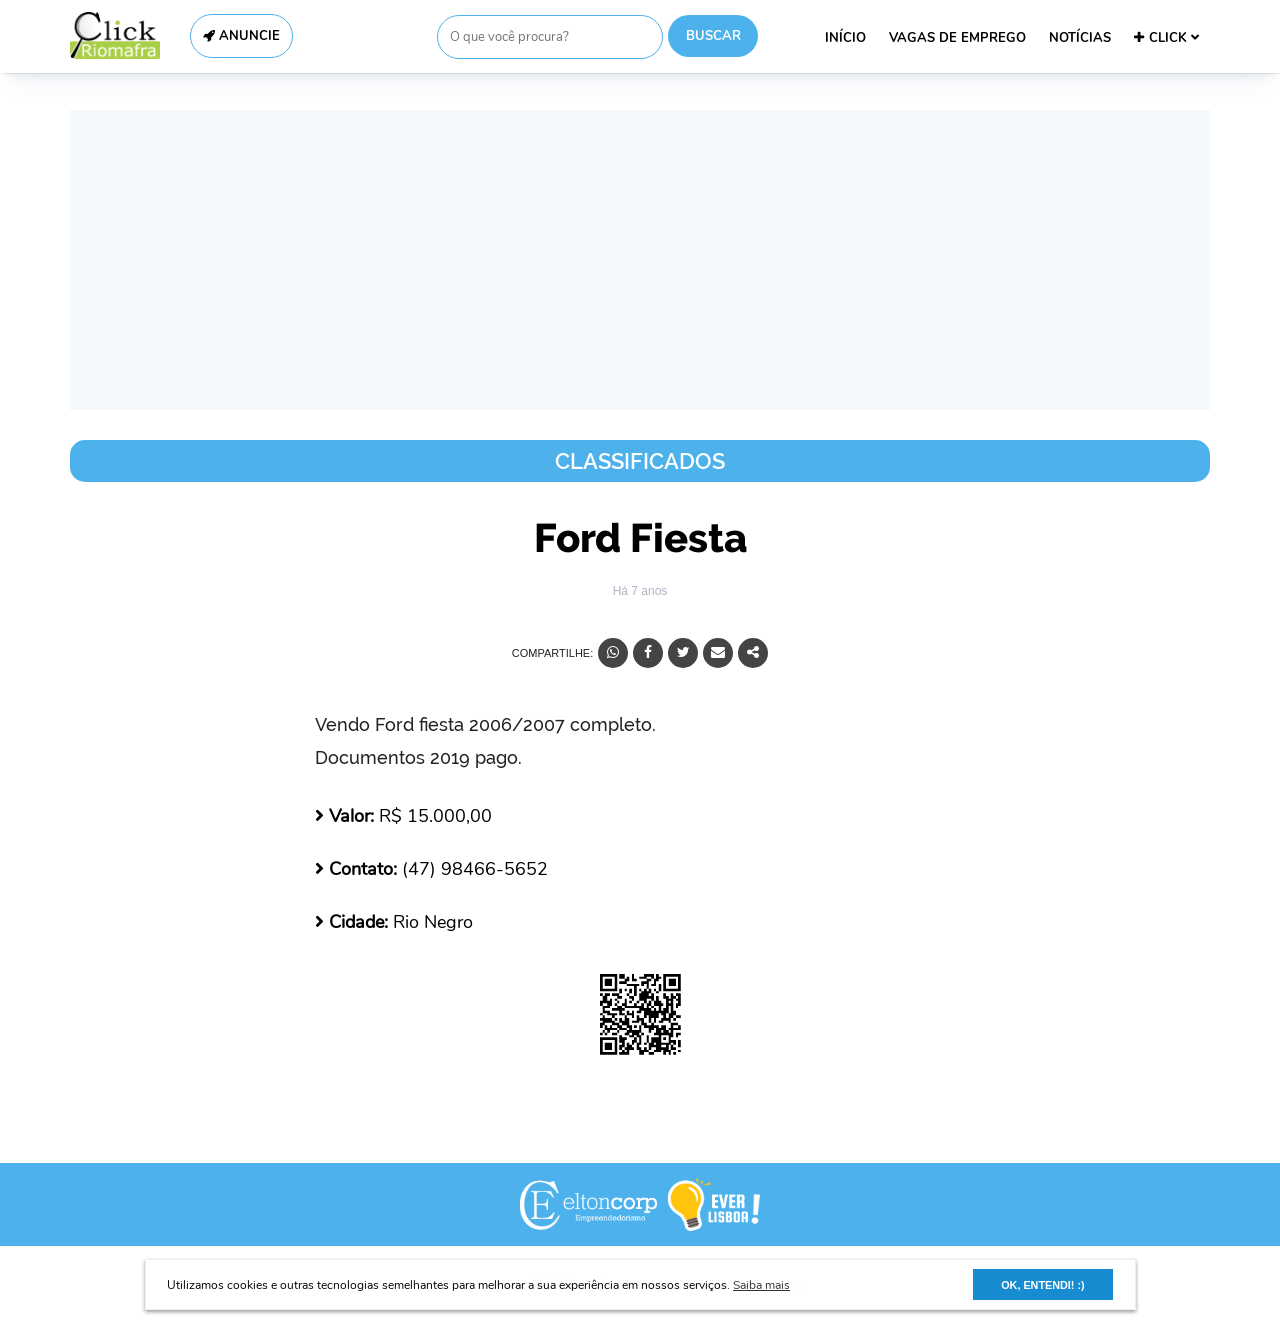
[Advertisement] (640, 260)
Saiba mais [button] (761, 1285)
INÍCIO (845, 38)
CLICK (1166, 38)
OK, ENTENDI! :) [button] (1042, 1285)
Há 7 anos (640, 591)
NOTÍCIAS (1080, 38)
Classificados (640, 461)
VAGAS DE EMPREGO (957, 38)
